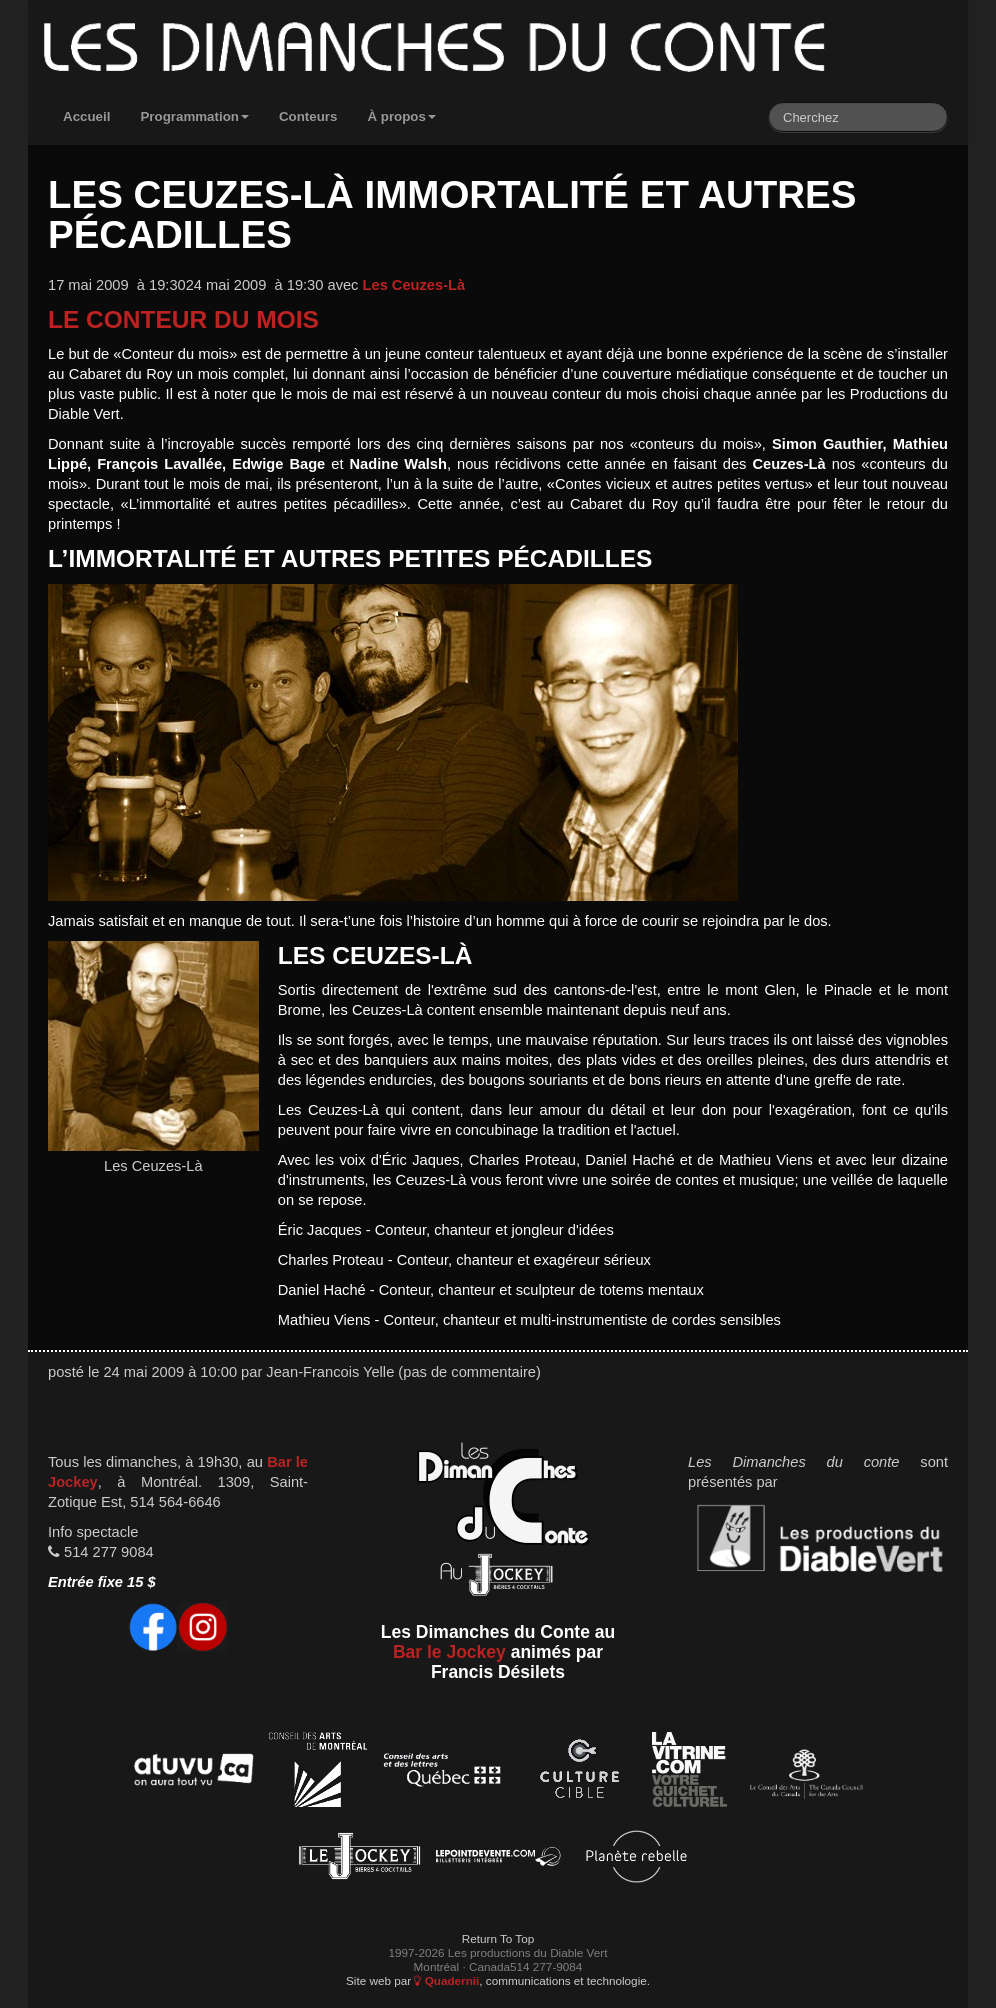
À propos (401, 116)
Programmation (194, 116)
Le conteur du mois (183, 319)
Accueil (86, 116)
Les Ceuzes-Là (414, 285)
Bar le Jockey (449, 1652)
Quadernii (446, 1980)
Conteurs (308, 116)
